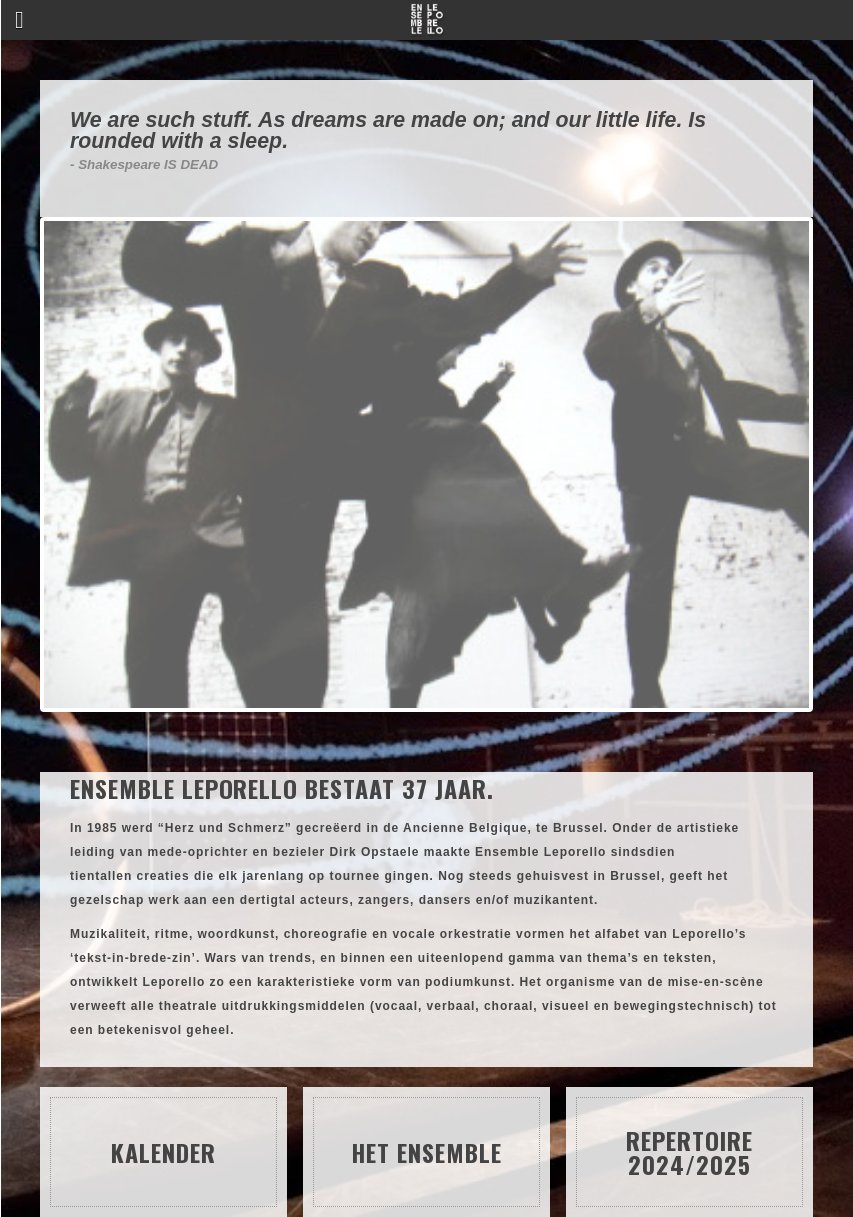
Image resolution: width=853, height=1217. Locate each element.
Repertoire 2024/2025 (689, 1152)
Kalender (163, 1152)
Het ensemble (426, 1152)
